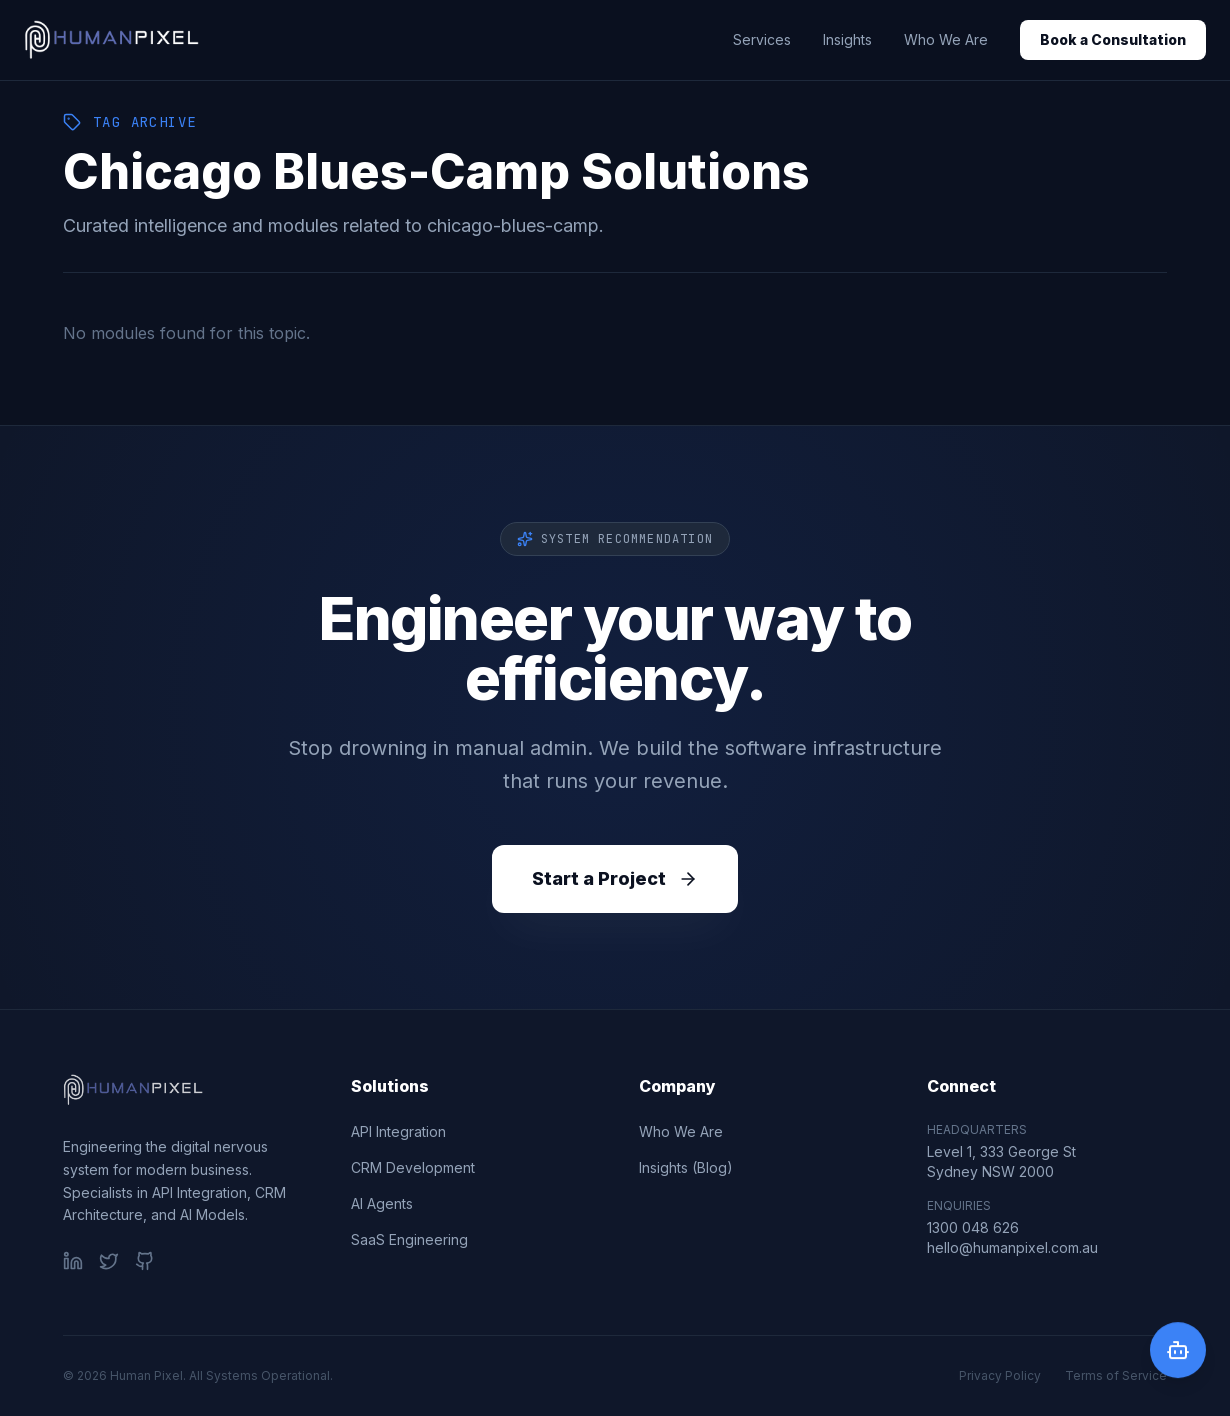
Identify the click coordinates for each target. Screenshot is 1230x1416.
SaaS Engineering (409, 1239)
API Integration (398, 1131)
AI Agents (382, 1203)
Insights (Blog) (686, 1167)
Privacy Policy (1000, 1375)
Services (762, 39)
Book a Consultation (1113, 39)
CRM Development (413, 1167)
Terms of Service (1116, 1375)
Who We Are (946, 39)
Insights (847, 39)
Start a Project (615, 878)
